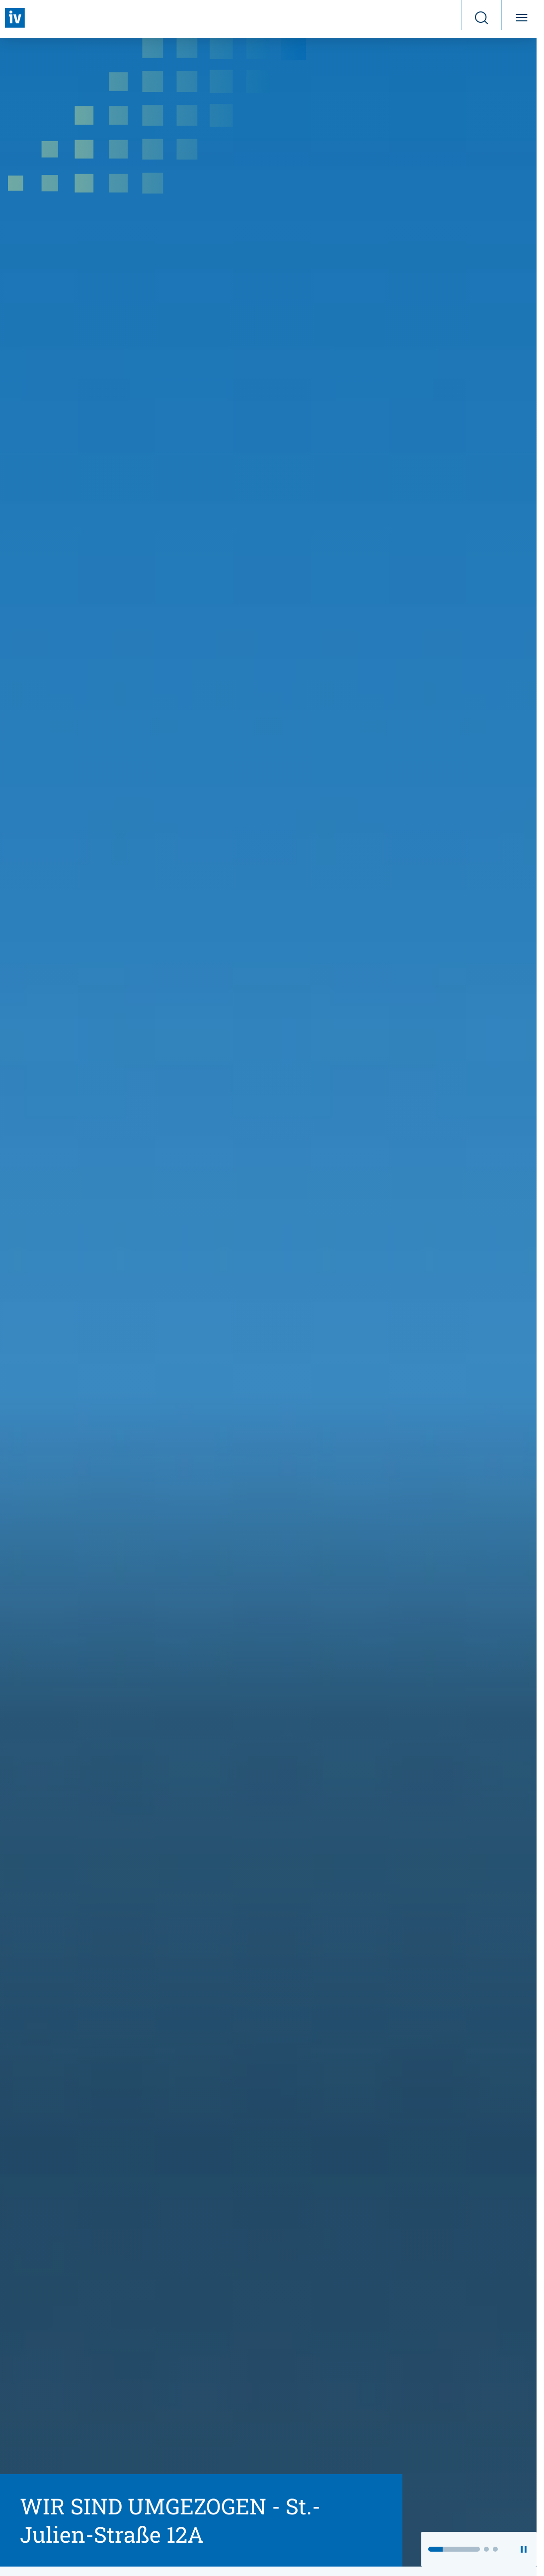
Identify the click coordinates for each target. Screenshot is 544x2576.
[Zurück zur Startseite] (15, 18)
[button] (454, 2549)
